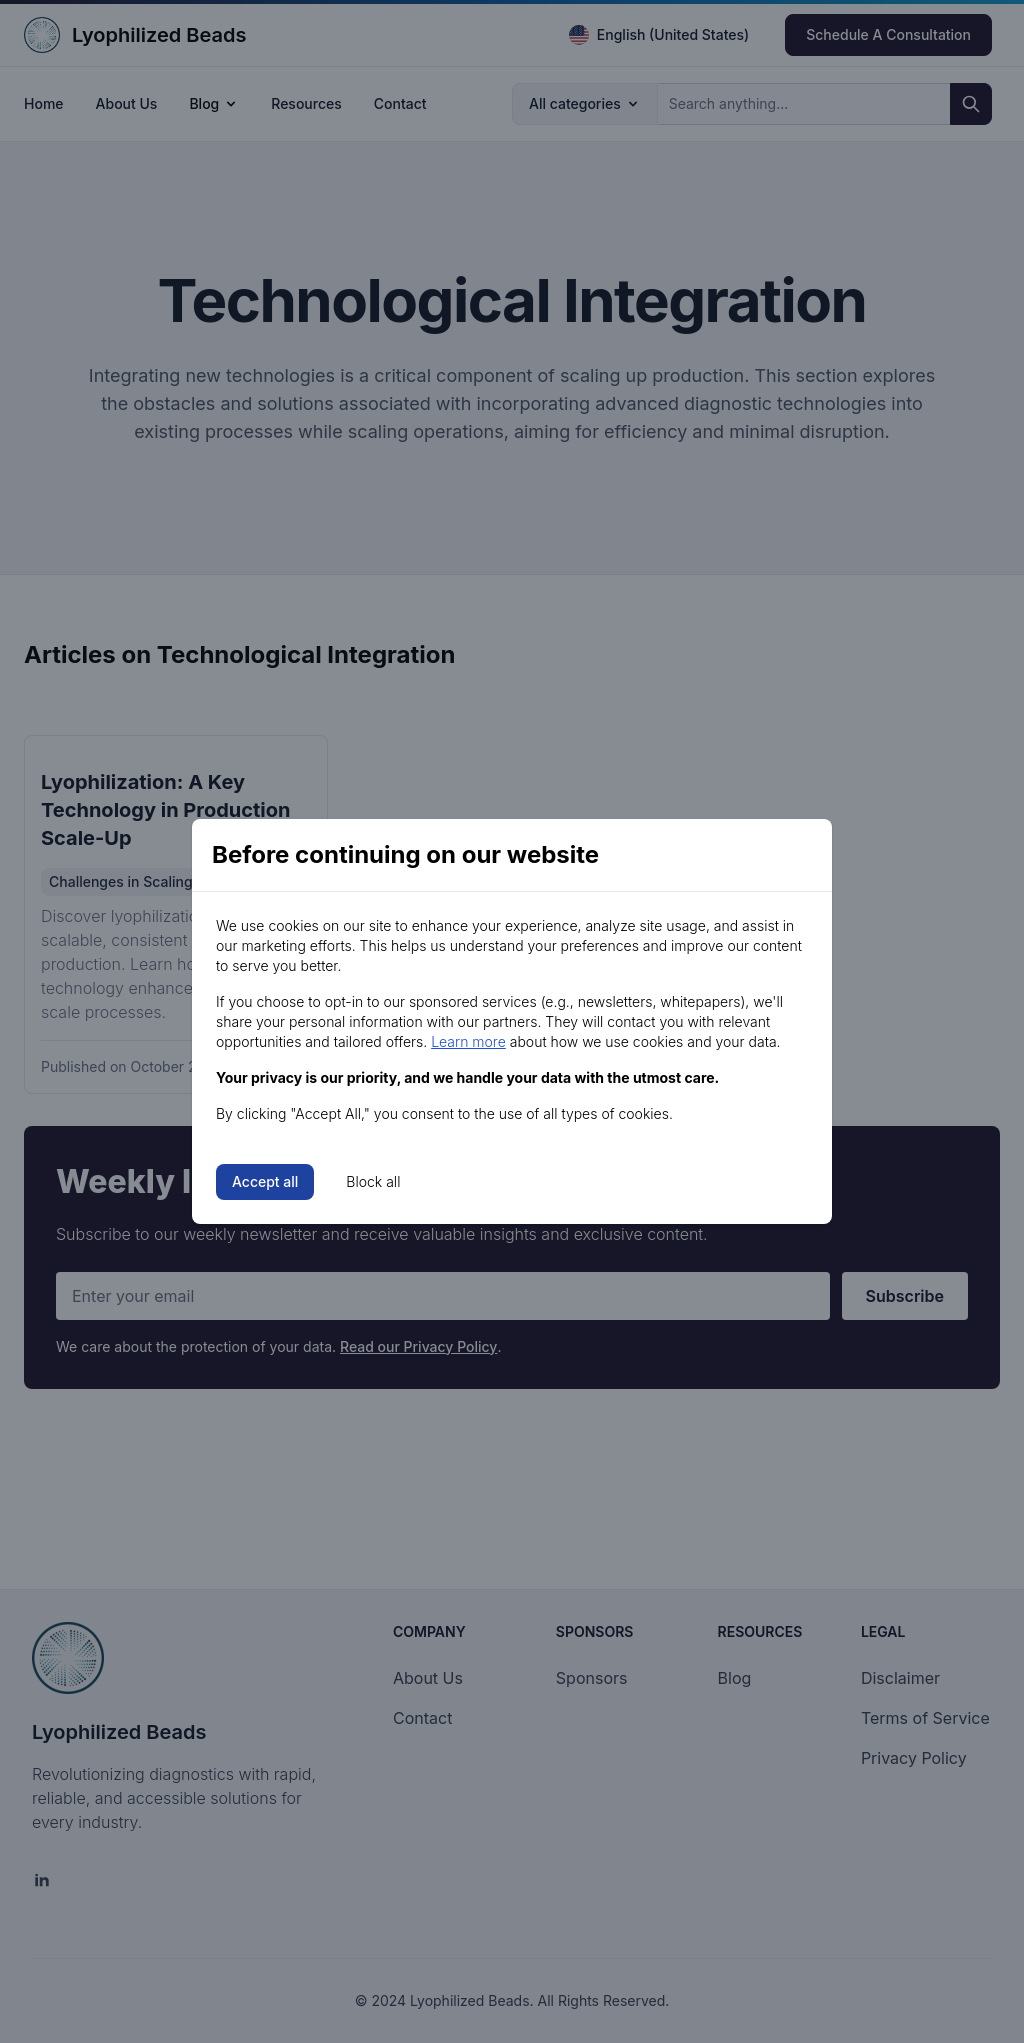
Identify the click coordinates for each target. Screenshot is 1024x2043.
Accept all (265, 1181)
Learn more (468, 1041)
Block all (373, 1181)
